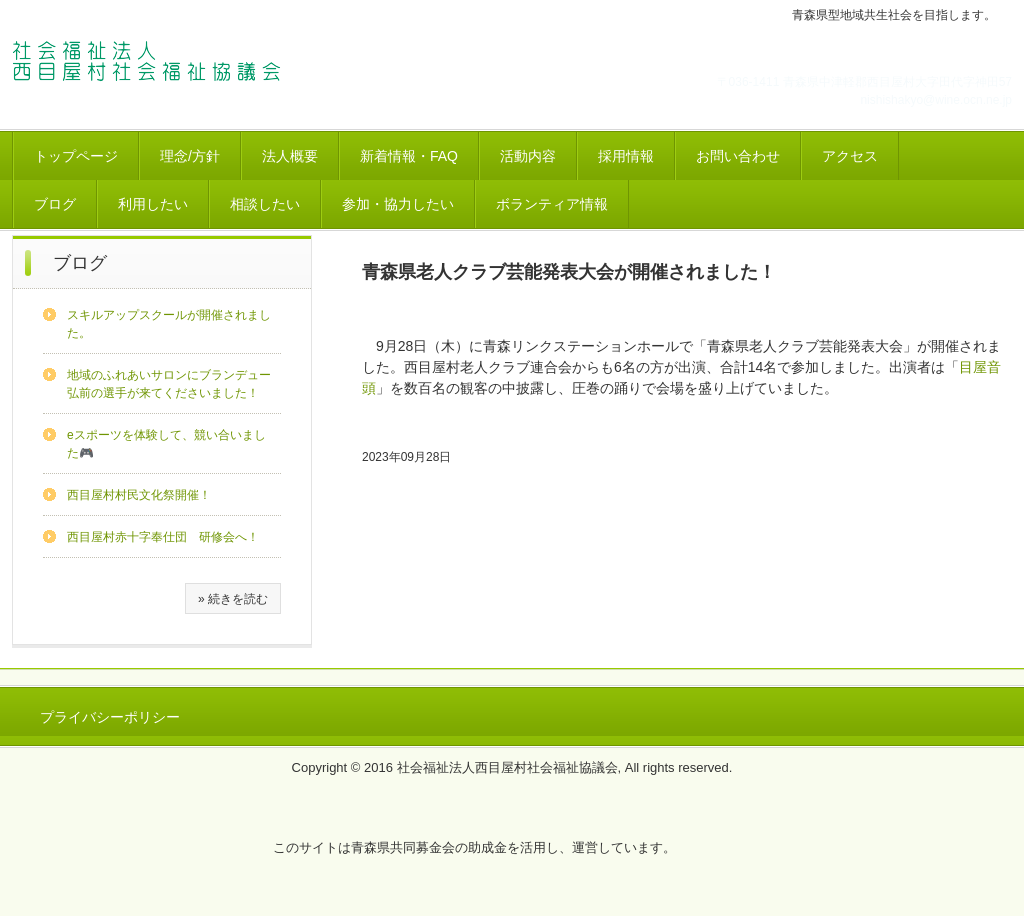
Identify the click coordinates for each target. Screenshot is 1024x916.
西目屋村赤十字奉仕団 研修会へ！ (163, 537)
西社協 (151, 63)
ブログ (55, 204)
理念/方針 (190, 156)
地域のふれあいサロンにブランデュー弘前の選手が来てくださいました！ (169, 384)
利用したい (153, 204)
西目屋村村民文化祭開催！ (139, 495)
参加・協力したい (398, 204)
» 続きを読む (233, 599)
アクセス (850, 156)
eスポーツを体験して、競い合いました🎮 (166, 444)
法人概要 (290, 156)
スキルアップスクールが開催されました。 (169, 324)
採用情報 (626, 156)
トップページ (76, 156)
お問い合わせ (738, 156)
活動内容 (528, 156)
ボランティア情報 (552, 204)
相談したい (265, 204)
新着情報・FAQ (409, 156)
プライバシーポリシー (110, 717)
